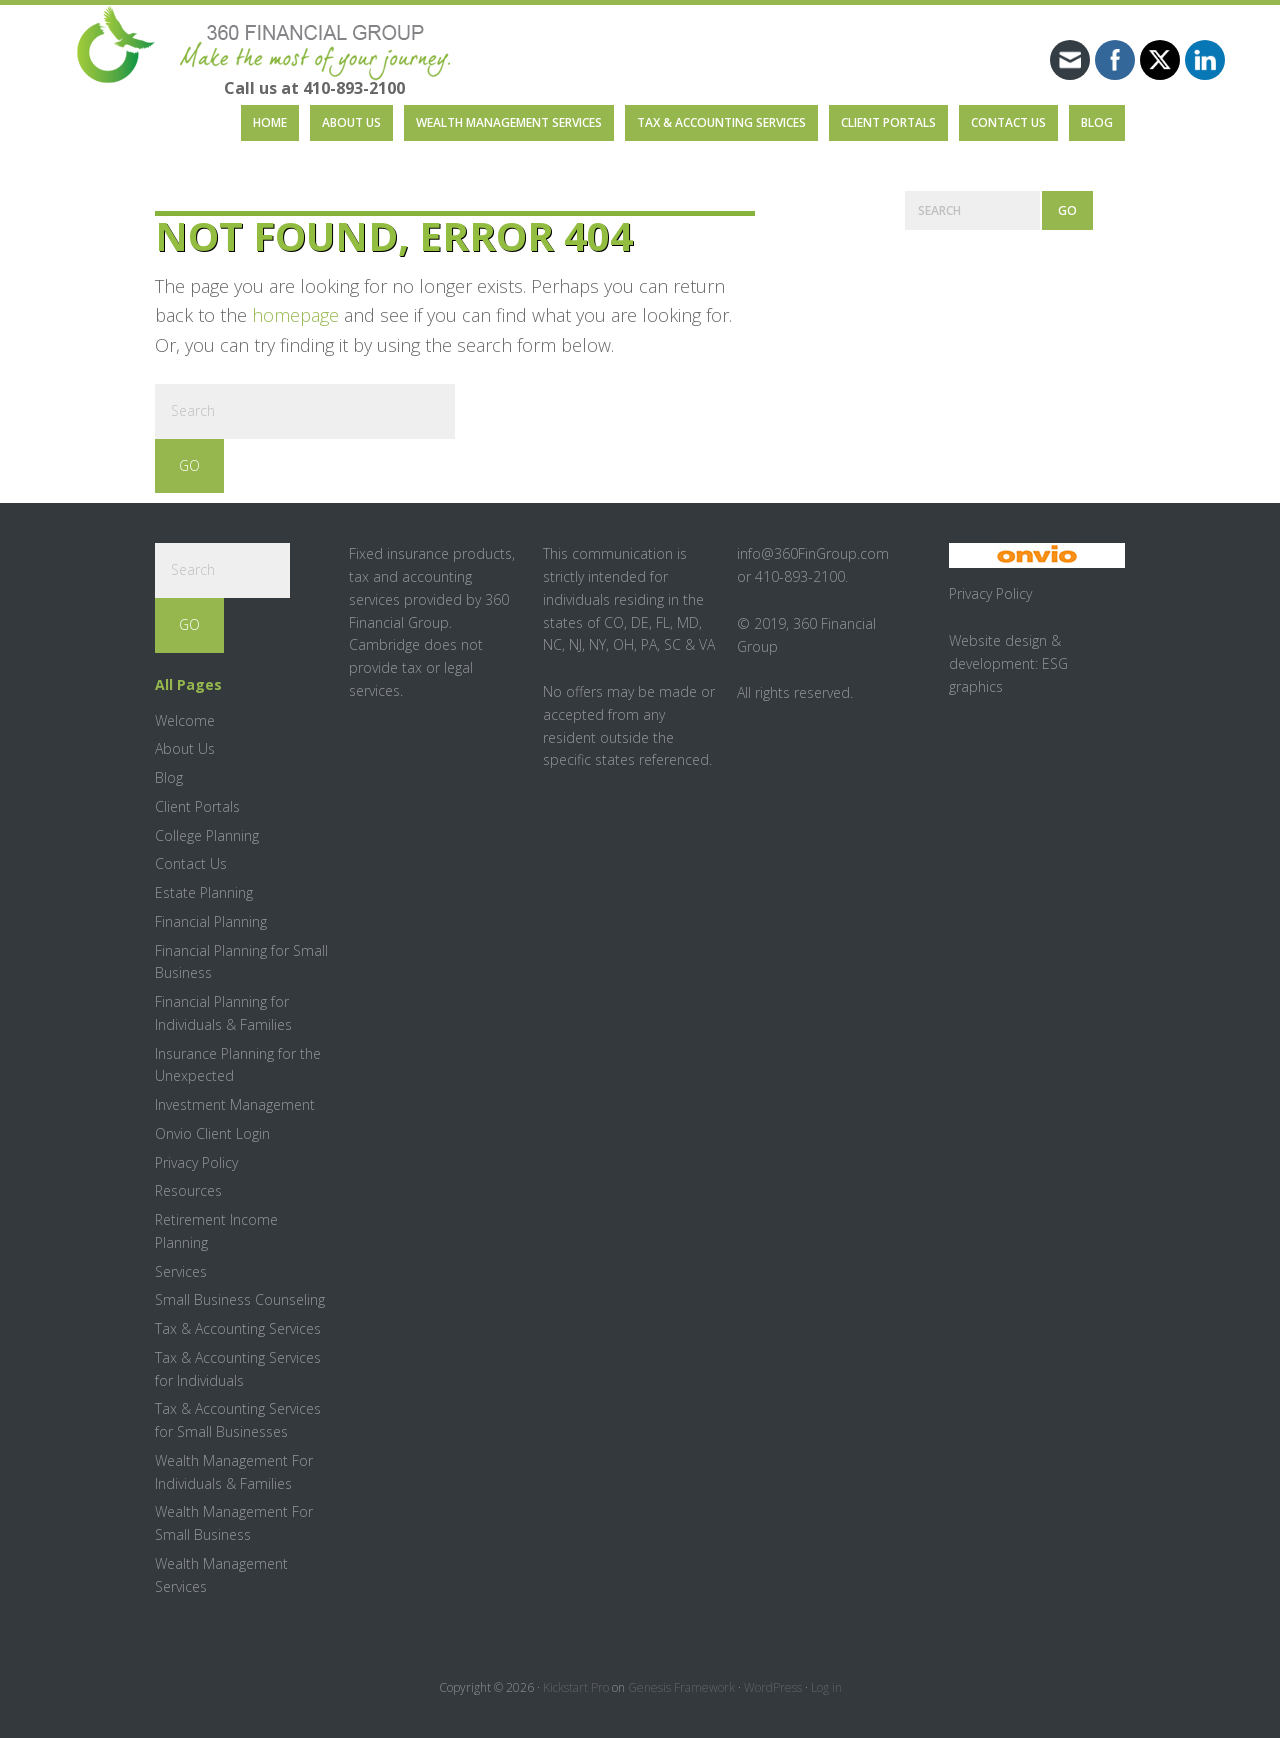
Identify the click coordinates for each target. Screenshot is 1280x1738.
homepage (295, 315)
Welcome (185, 720)
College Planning (207, 835)
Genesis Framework (681, 1687)
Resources (188, 1190)
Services (181, 1271)
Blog (169, 777)
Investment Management (235, 1104)
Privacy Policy (196, 1162)
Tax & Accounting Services (238, 1328)
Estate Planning (204, 892)
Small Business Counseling (240, 1299)
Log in (826, 1687)
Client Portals (197, 806)
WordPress (773, 1687)
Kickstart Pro (576, 1687)
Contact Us (191, 863)
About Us (185, 748)
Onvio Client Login (212, 1133)
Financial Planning (211, 921)
